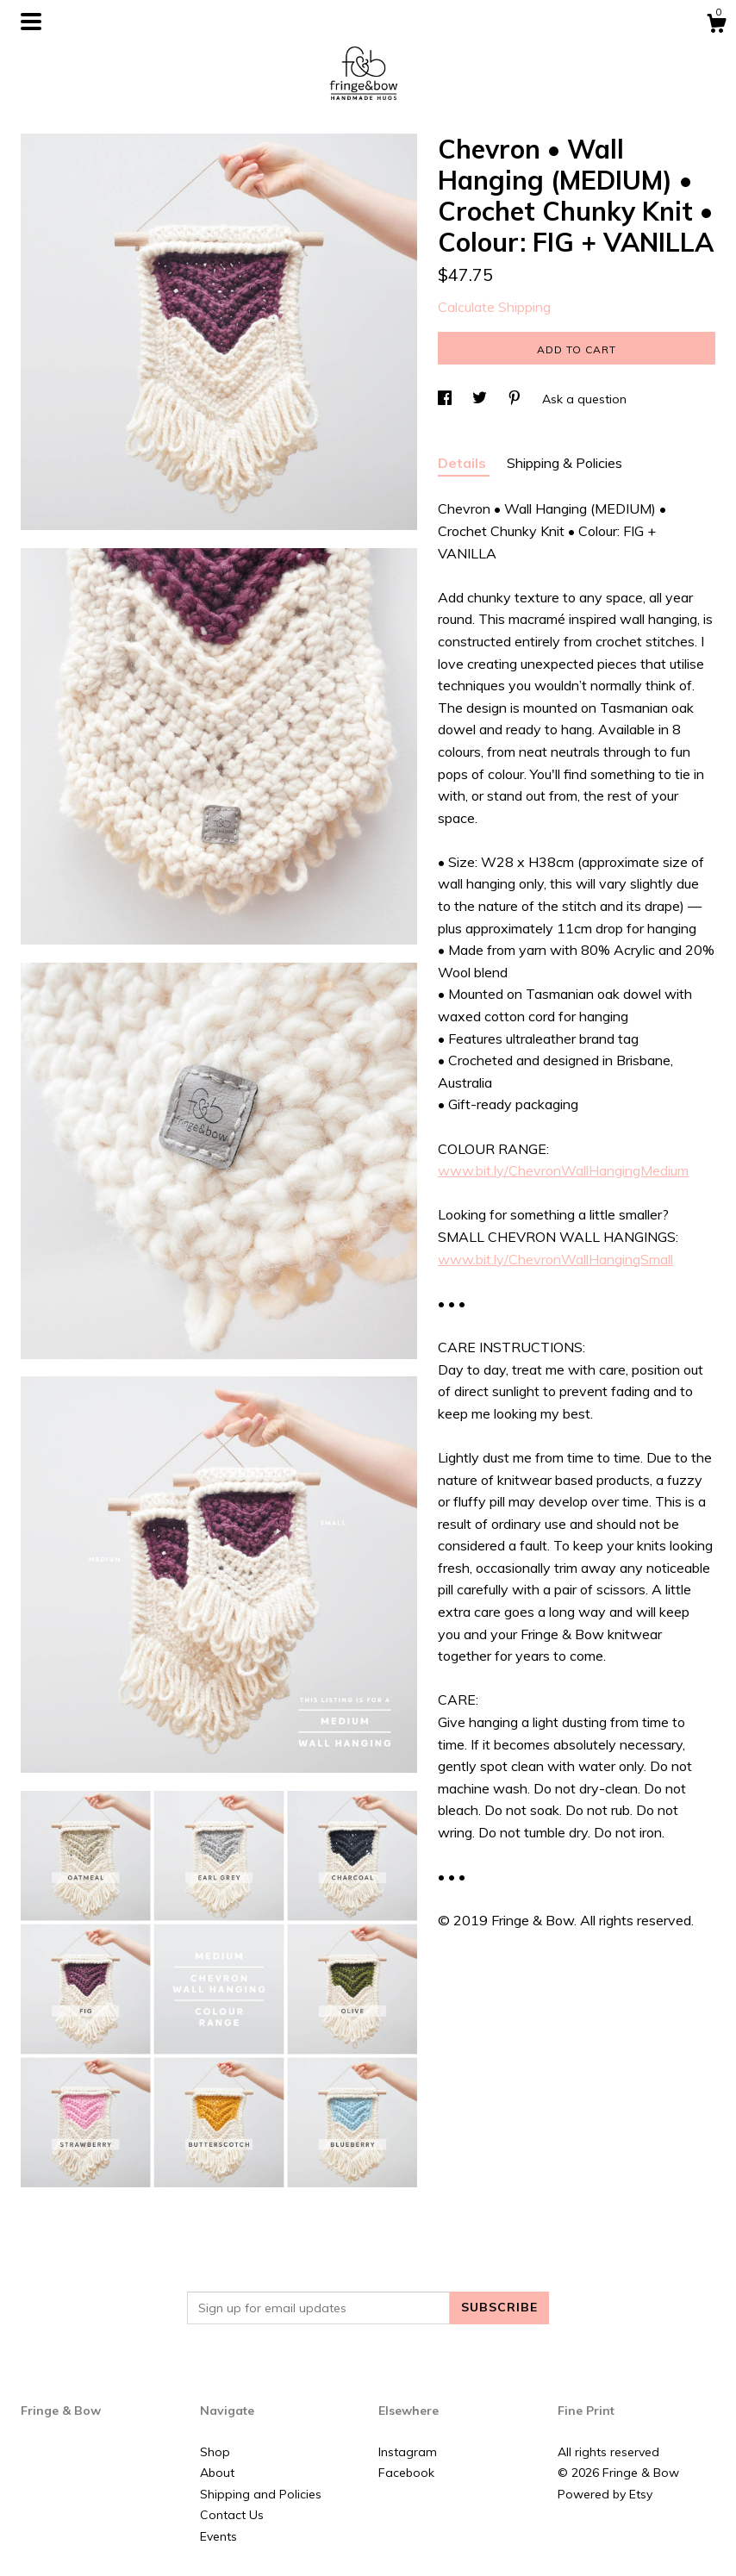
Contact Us (232, 2515)
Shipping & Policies (564, 462)
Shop (215, 2452)
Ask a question (584, 399)
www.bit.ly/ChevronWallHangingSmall (555, 1259)
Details (464, 462)
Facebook (406, 2472)
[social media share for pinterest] (516, 399)
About (217, 2472)
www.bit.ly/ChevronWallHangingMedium (563, 1170)
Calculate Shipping (494, 306)
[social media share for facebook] (446, 399)
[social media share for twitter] (481, 399)
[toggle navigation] (31, 21)
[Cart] (716, 26)
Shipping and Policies (260, 2494)
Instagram (407, 2452)
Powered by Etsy (605, 2494)
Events (218, 2536)
